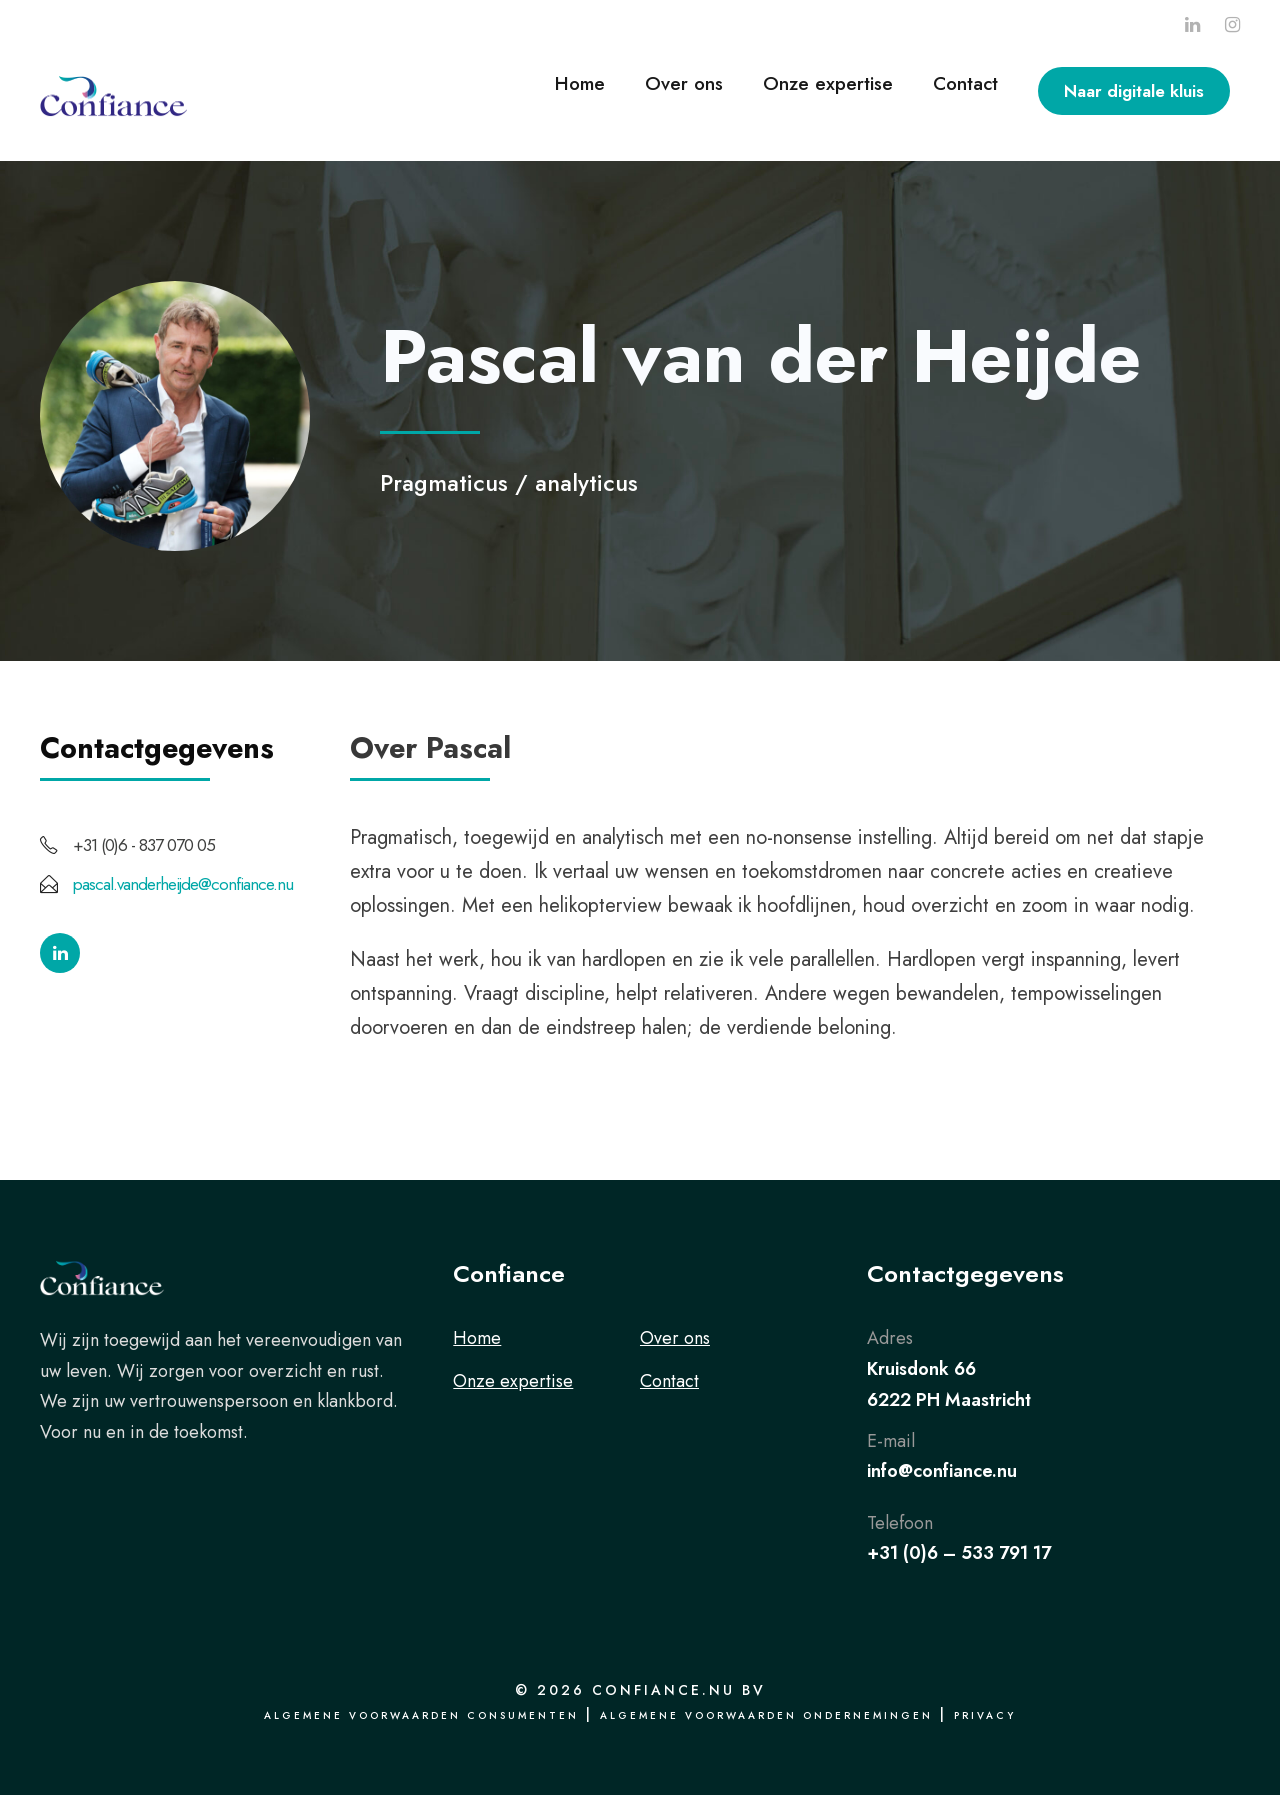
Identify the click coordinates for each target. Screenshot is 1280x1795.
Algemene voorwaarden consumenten (421, 1715)
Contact (965, 83)
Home (580, 83)
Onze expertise (828, 83)
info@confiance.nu (942, 1471)
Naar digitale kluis (1134, 91)
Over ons (684, 83)
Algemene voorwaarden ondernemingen (766, 1715)
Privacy (985, 1715)
